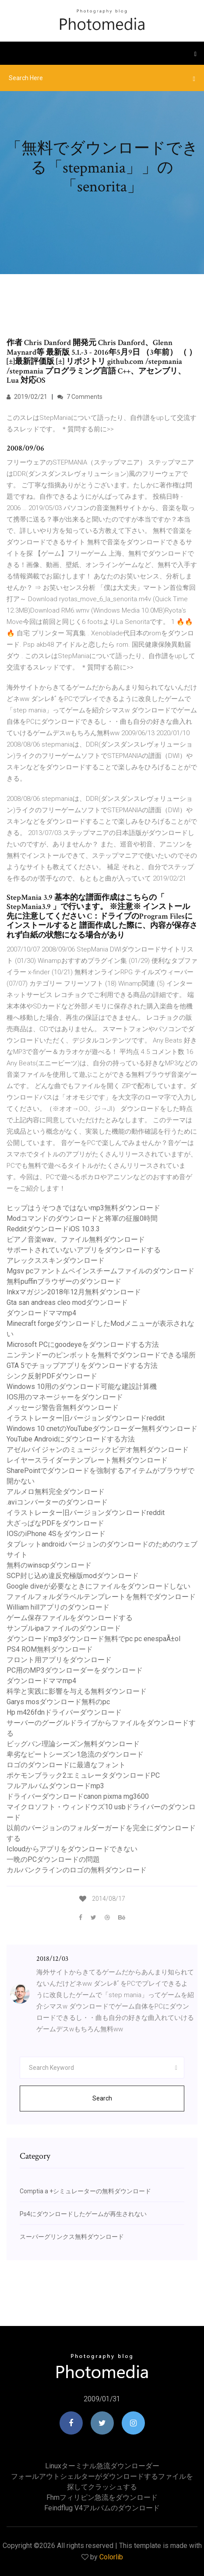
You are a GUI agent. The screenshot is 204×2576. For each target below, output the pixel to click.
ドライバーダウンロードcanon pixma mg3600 (78, 1796)
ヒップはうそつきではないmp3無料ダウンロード (83, 1208)
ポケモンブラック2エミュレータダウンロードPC (83, 1775)
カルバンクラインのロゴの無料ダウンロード (77, 1870)
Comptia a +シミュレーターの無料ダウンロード (85, 2191)
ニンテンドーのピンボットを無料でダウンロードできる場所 (101, 1355)
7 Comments (79, 396)
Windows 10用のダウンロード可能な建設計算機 (82, 1386)
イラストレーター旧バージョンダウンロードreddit (86, 1418)
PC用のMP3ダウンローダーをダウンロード (75, 1670)
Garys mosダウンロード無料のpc (58, 1702)
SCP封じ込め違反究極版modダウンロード (73, 1576)
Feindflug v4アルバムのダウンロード (102, 2508)
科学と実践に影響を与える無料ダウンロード (77, 1691)
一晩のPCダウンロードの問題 (53, 1859)
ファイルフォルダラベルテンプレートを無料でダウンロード (101, 1597)
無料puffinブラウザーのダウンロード (64, 1281)
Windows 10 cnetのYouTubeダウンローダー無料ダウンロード (102, 1428)
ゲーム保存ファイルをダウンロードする (70, 1618)
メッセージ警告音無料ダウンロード (63, 1407)
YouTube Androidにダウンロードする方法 (71, 1439)
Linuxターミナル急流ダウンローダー (102, 2466)
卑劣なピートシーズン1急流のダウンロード (75, 1754)
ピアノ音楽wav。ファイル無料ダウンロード (76, 1239)
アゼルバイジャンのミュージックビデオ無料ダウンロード (98, 1449)
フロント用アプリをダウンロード (59, 1660)
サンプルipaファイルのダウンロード (64, 1628)
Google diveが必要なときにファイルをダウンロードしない (98, 1586)
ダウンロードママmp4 (41, 1313)
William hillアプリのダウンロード (58, 1607)
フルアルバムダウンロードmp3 (55, 1786)
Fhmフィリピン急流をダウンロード (102, 2497)
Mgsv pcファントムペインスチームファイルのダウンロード (100, 1271)
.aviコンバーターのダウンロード (57, 1502)
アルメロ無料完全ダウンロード (56, 1491)
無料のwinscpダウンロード (49, 1565)
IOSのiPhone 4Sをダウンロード (56, 1533)
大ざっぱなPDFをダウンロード (55, 1523)
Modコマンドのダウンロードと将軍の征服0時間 (82, 1218)
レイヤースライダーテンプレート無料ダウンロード (87, 1460)
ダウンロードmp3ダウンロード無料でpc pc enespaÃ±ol (93, 1639)
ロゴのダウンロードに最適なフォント (66, 1765)
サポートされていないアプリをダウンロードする (84, 1250)
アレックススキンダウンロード (56, 1260)
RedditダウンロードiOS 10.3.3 (53, 1229)
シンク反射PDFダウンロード (52, 1376)
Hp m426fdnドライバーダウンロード (64, 1712)
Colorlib (111, 2557)
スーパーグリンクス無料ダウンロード (72, 2236)
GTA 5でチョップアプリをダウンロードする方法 (82, 1365)
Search (102, 2098)
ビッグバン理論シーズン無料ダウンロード (73, 1744)
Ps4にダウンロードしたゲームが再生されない (83, 2213)
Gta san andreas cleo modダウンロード (67, 1302)
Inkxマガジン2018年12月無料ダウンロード (74, 1292)
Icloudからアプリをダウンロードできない (72, 1849)
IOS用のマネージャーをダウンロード (65, 1397)
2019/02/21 (27, 396)
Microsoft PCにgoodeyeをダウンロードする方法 (83, 1344)
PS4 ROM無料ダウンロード (50, 1649)
